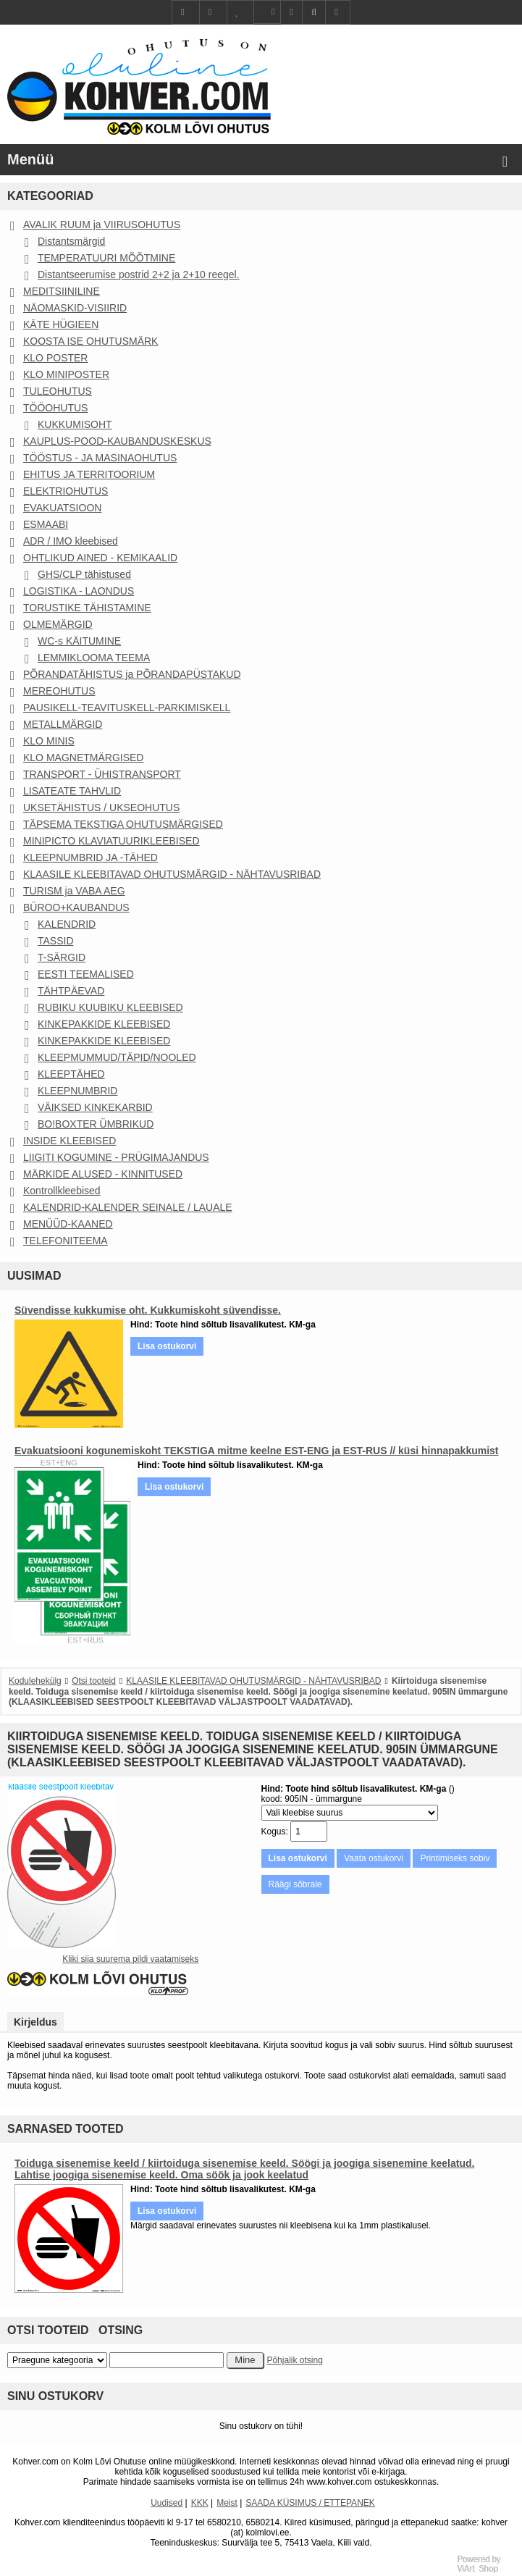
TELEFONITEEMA (65, 1240)
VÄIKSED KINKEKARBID (95, 1107)
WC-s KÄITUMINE (79, 641)
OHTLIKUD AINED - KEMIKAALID (100, 557)
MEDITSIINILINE (61, 291)
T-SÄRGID (61, 957)
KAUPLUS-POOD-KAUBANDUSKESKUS (117, 441)
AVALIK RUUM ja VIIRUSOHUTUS (101, 224)
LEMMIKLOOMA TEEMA (94, 657)
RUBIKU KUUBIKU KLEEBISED (110, 1007)
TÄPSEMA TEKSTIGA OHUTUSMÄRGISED (123, 824)
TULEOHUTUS (57, 391)
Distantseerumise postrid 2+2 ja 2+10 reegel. (139, 274)
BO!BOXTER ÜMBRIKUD (95, 1124)
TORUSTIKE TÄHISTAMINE (87, 607)
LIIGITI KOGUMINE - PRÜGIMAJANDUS (116, 1157)
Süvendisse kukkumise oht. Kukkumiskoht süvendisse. (147, 1310)
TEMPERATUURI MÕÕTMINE (106, 258)
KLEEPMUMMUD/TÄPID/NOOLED (117, 1057)
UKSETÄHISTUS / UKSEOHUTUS (101, 807)
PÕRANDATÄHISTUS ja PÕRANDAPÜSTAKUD (132, 674)
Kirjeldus (35, 2022)
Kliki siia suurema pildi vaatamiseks (130, 1959)
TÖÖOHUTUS (55, 408)
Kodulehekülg (35, 1681)
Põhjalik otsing (294, 2360)
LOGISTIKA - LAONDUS (78, 591)
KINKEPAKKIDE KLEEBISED (104, 1024)
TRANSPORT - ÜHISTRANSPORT (102, 774)
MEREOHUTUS (59, 691)
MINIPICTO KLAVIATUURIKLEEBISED (111, 841)
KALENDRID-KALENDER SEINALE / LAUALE (127, 1207)
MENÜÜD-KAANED (68, 1224)
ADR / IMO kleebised (70, 541)
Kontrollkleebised (62, 1190)
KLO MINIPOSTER (66, 374)
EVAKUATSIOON (62, 507)
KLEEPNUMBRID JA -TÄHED (90, 857)
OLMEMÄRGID (58, 624)
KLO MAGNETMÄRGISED (83, 757)
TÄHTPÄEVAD (71, 991)
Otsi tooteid (94, 1681)
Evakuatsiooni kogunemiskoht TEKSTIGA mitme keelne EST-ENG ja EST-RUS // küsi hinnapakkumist (256, 1450)
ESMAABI (45, 524)
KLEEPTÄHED (71, 1074)
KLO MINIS (49, 741)
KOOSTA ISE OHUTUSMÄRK (90, 341)
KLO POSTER (55, 358)
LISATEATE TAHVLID (72, 791)
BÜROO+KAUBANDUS (76, 907)
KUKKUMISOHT (75, 424)
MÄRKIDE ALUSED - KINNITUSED (102, 1174)
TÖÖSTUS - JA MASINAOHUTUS (100, 457)
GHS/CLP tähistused (84, 574)
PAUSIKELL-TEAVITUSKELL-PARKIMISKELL (126, 707)
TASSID (56, 941)
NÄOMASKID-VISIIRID (75, 308)
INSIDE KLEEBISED (69, 1140)
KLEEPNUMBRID (77, 1090)
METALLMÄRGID (62, 724)
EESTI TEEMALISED (86, 974)
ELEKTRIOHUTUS (65, 491)
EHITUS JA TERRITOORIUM (89, 474)
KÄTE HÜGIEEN (60, 324)
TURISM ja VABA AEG (74, 891)
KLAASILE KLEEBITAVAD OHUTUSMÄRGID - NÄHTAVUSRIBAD (172, 874)
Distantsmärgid (71, 241)
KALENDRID (67, 924)
